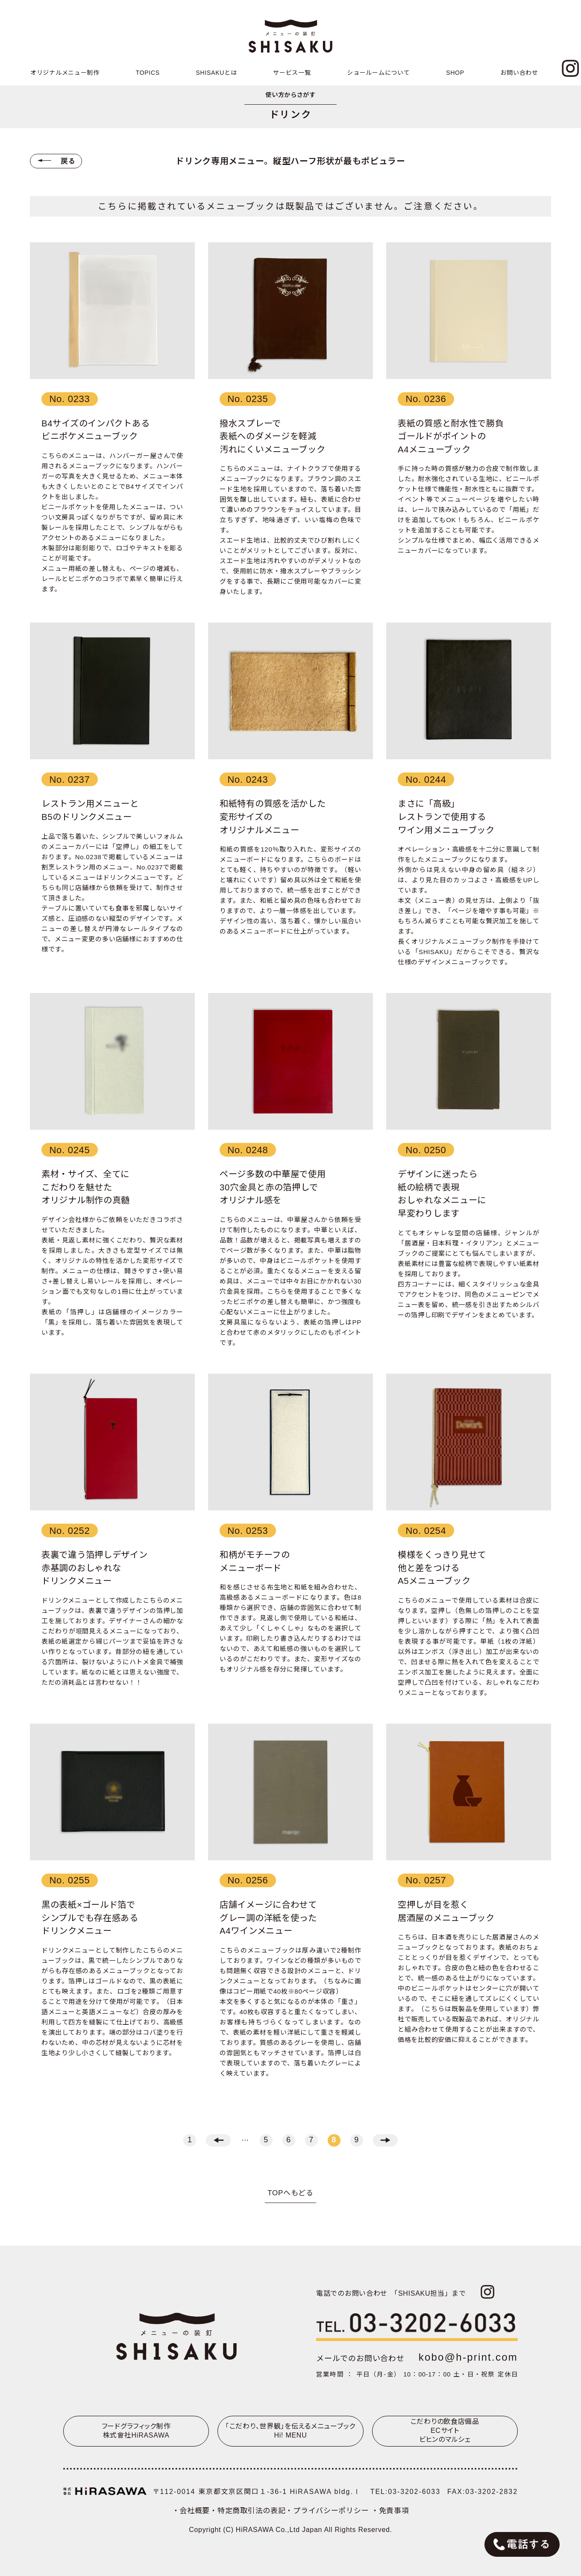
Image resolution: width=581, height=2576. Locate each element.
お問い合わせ (519, 72)
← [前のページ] (218, 2140)
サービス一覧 (292, 72)
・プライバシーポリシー (328, 2511)
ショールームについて (378, 72)
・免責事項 (390, 2511)
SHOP (455, 72)
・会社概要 (191, 2511)
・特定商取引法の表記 (247, 2511)
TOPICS (148, 72)
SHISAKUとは (216, 72)
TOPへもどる (290, 2193)
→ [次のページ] (385, 2140)
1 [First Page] (190, 2139)
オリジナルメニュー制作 (65, 72)
